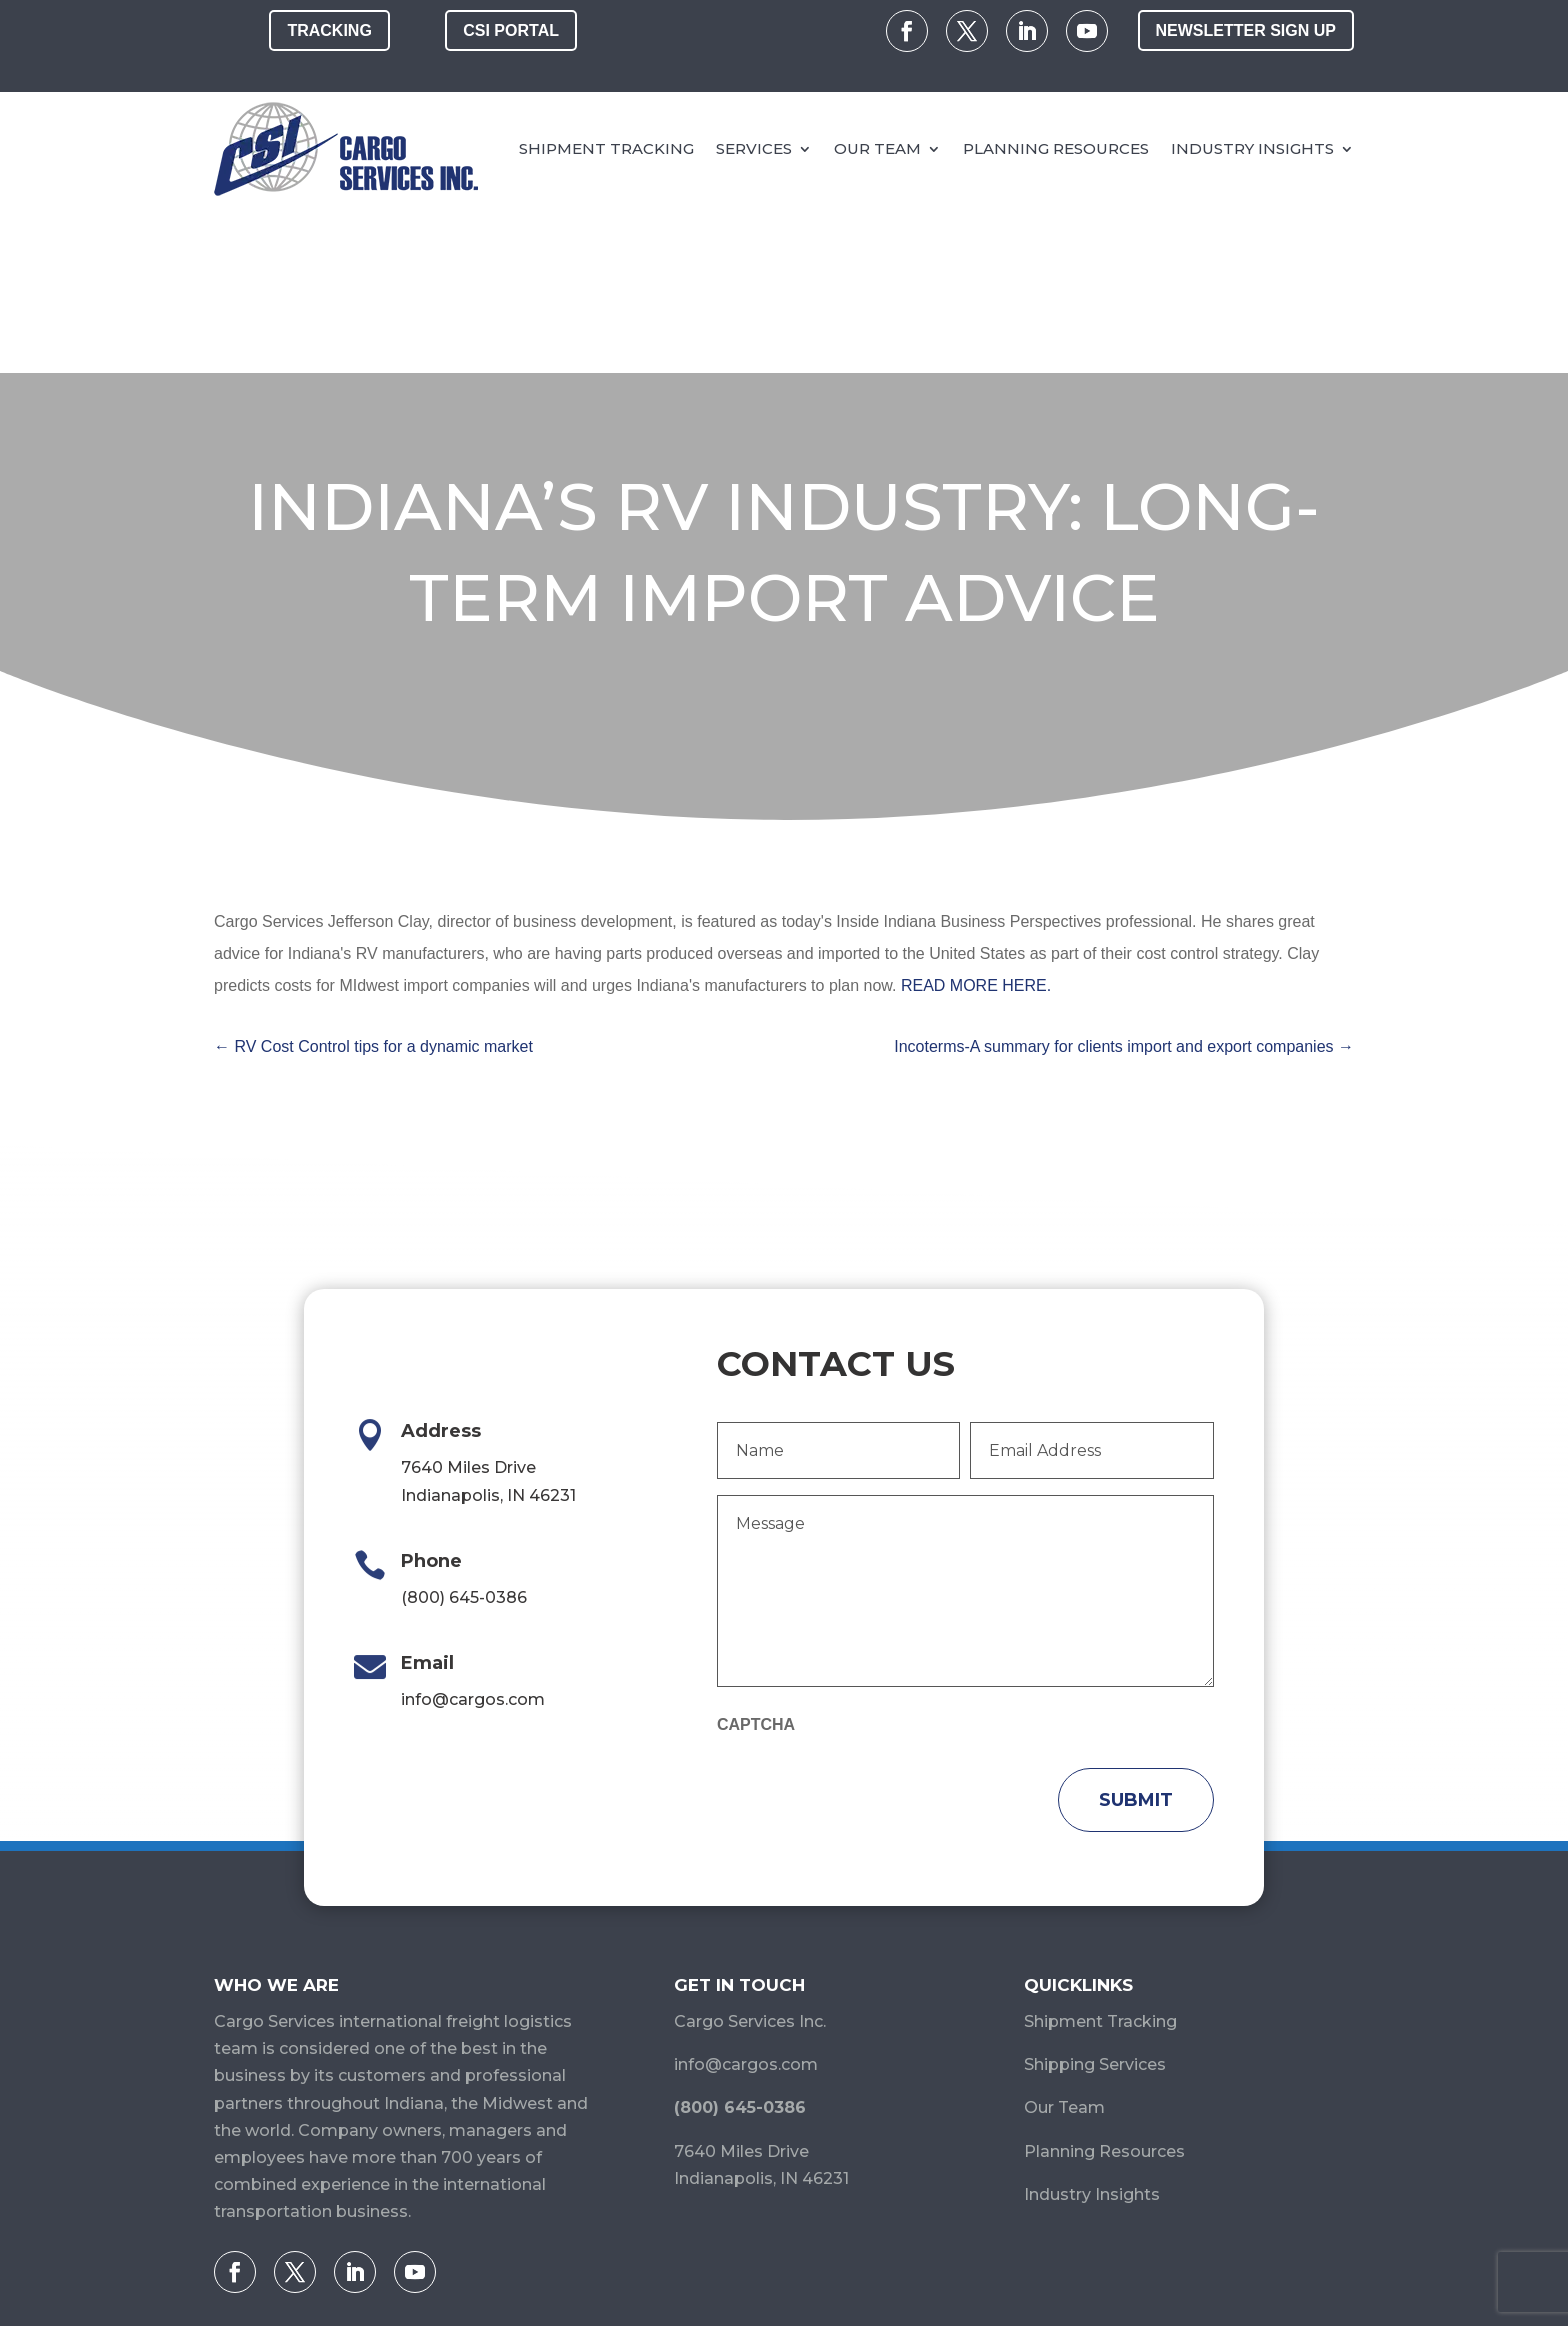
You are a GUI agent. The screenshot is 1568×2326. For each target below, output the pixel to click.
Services (754, 148)
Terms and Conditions (1028, 2246)
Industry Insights (1252, 148)
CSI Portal (511, 30)
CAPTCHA (756, 1557)
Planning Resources (1056, 148)
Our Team (877, 148)
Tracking (329, 30)
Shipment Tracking (606, 148)
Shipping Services (1095, 1898)
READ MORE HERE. (976, 818)
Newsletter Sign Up (1246, 30)
